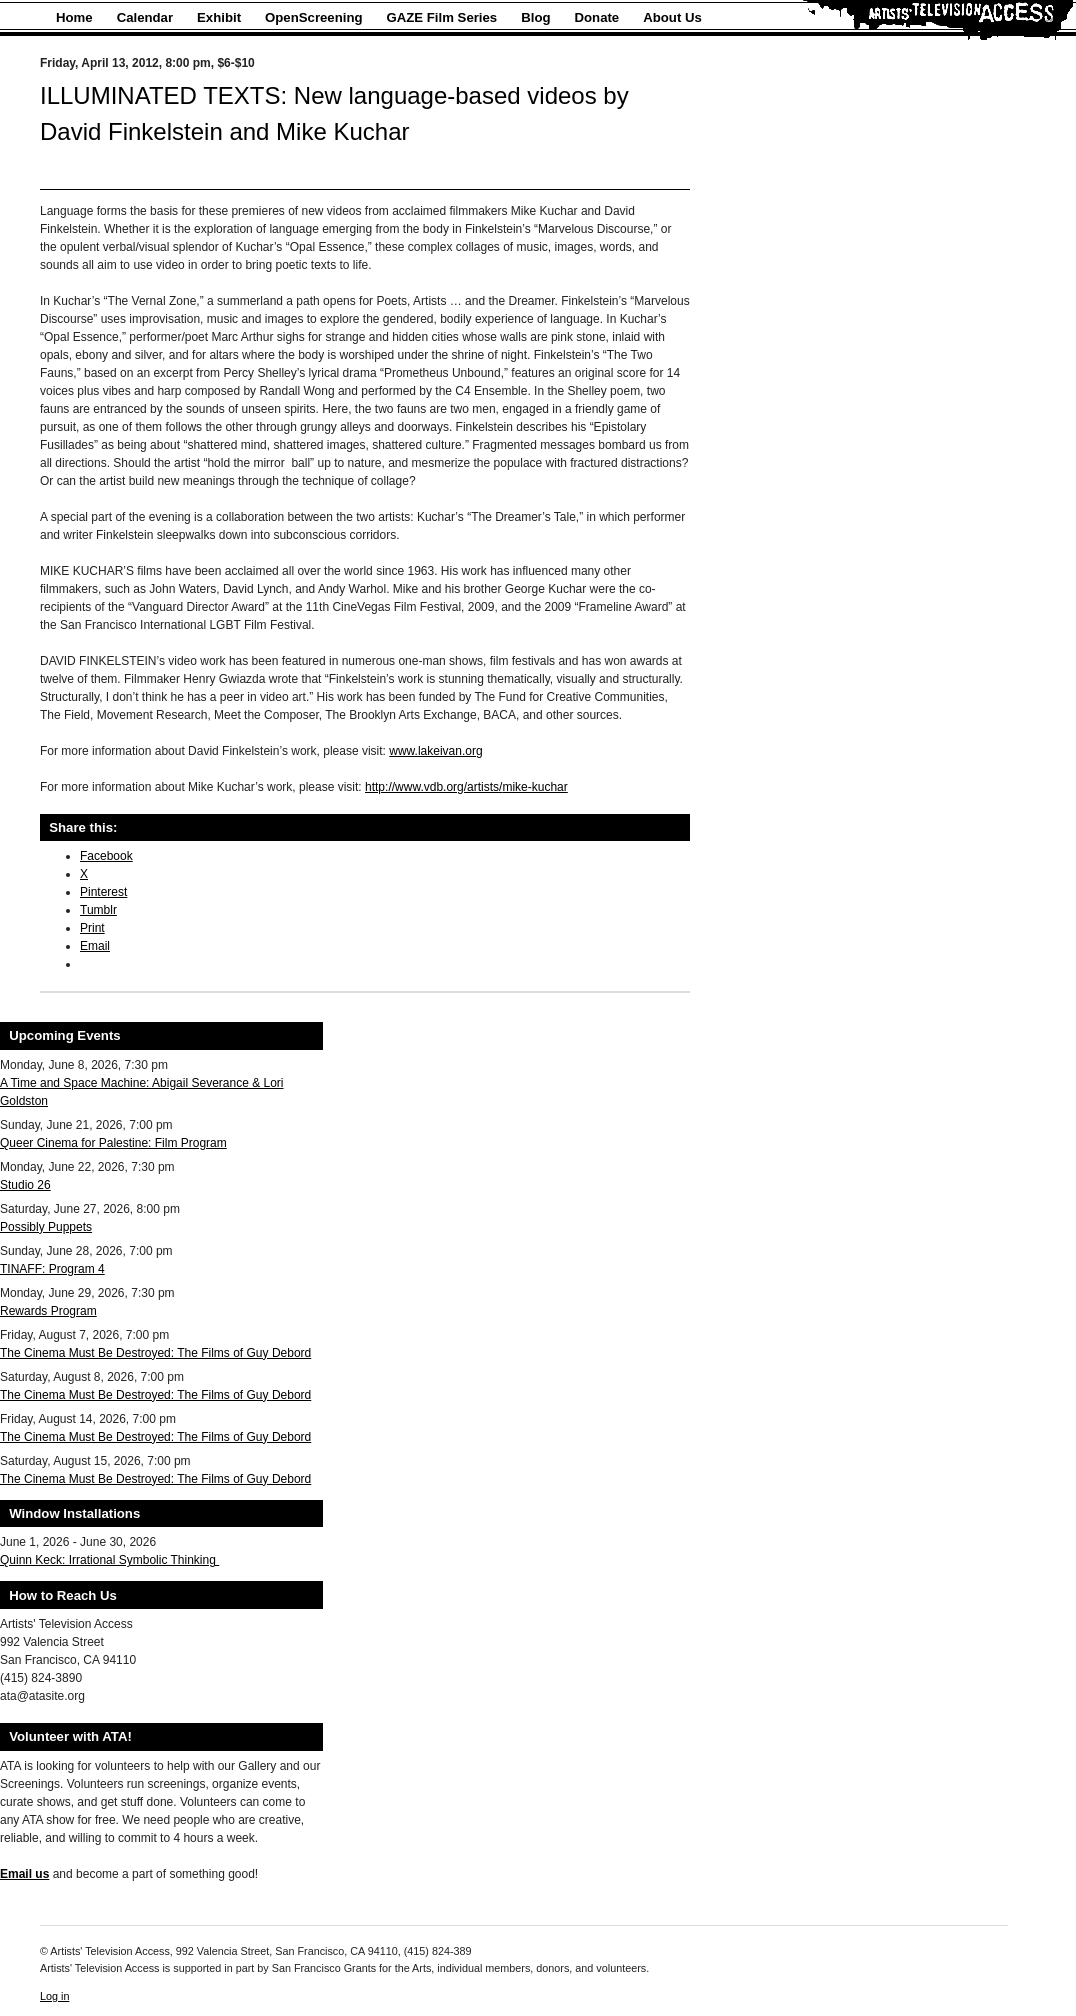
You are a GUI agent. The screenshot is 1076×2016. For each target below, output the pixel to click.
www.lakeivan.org (435, 751)
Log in (54, 1996)
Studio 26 (25, 1185)
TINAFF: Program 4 (52, 1269)
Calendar (145, 17)
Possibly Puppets (46, 1227)
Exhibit (219, 17)
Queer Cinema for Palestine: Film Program (113, 1143)
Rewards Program (48, 1311)
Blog (535, 17)
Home (74, 17)
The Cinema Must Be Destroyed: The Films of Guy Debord (155, 1353)
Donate (597, 17)
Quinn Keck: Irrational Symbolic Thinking (109, 1560)
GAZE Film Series (442, 17)
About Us (672, 17)
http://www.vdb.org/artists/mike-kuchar (466, 787)
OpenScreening (313, 17)
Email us (24, 1874)
